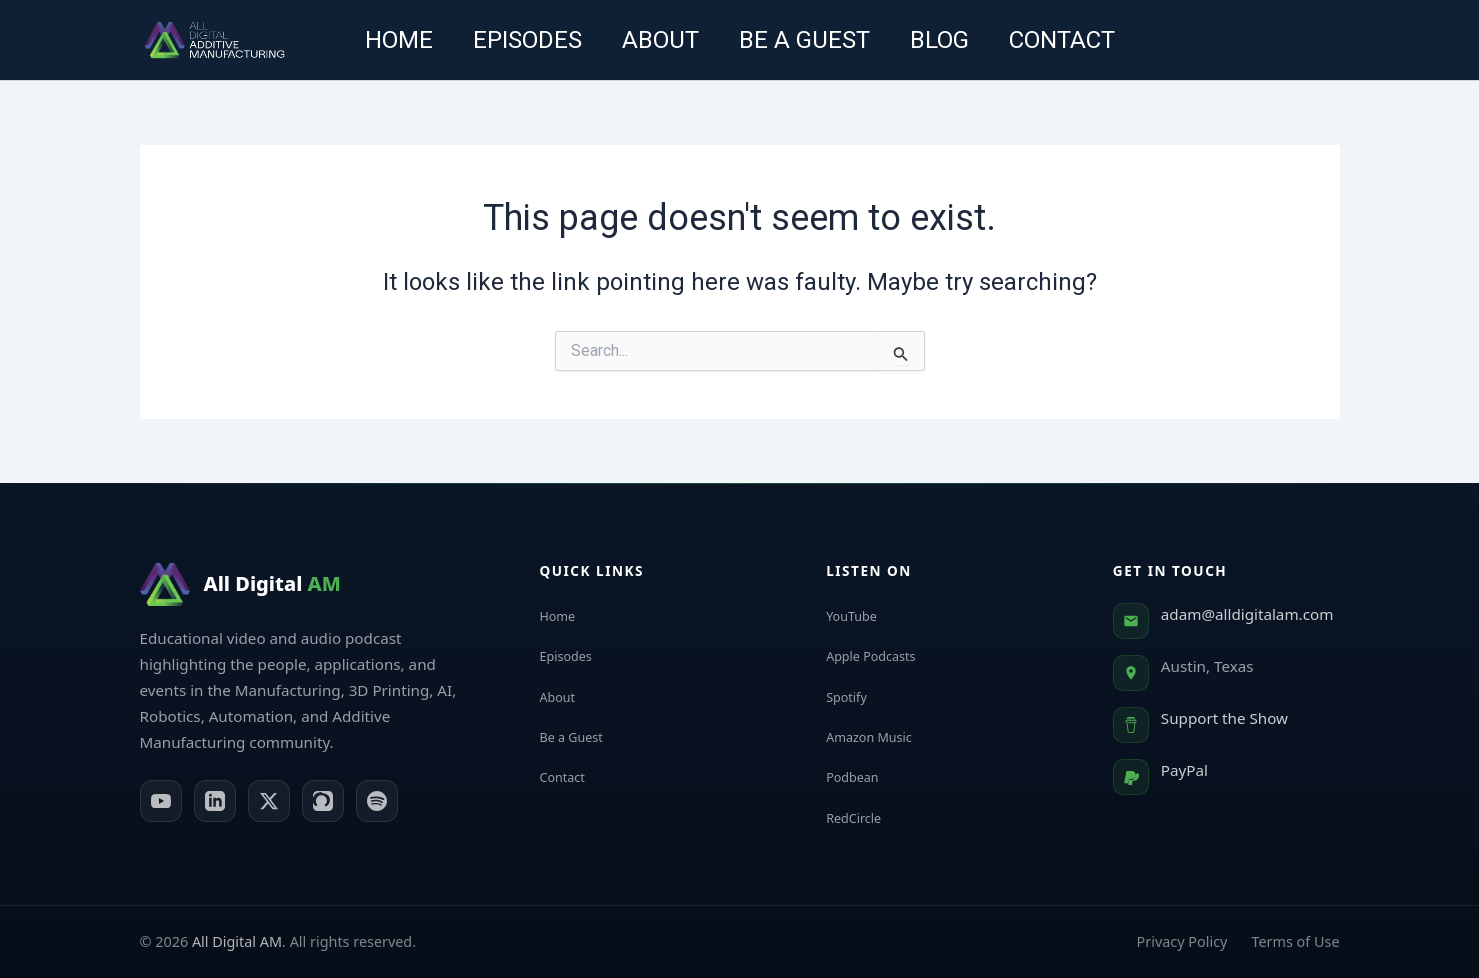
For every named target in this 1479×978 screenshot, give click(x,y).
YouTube (867, 615)
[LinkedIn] (215, 801)
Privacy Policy (1182, 941)
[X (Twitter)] (269, 801)
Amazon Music (889, 736)
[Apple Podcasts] (323, 801)
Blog (951, 40)
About (656, 40)
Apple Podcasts (891, 655)
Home (379, 40)
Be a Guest (589, 736)
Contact (1082, 40)
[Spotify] (377, 801)
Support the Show (1224, 718)
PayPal (1184, 770)
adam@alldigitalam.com (1247, 614)
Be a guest (808, 40)
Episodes (515, 40)
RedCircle (870, 817)
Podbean (869, 776)
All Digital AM (237, 941)
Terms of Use (1295, 941)
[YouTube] (161, 801)
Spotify (861, 696)
